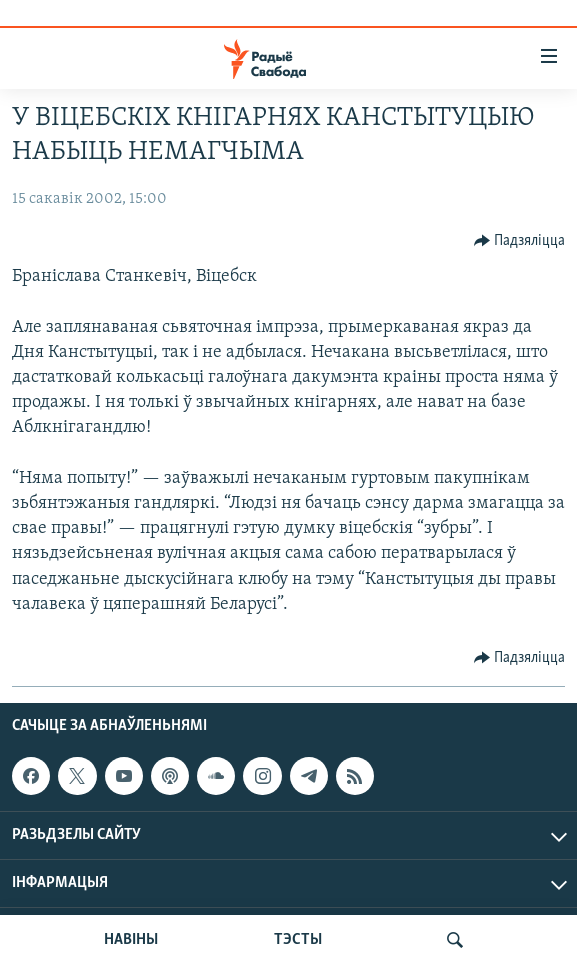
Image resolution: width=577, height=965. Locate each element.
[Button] (520, 241)
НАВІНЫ (131, 940)
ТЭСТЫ (298, 940)
